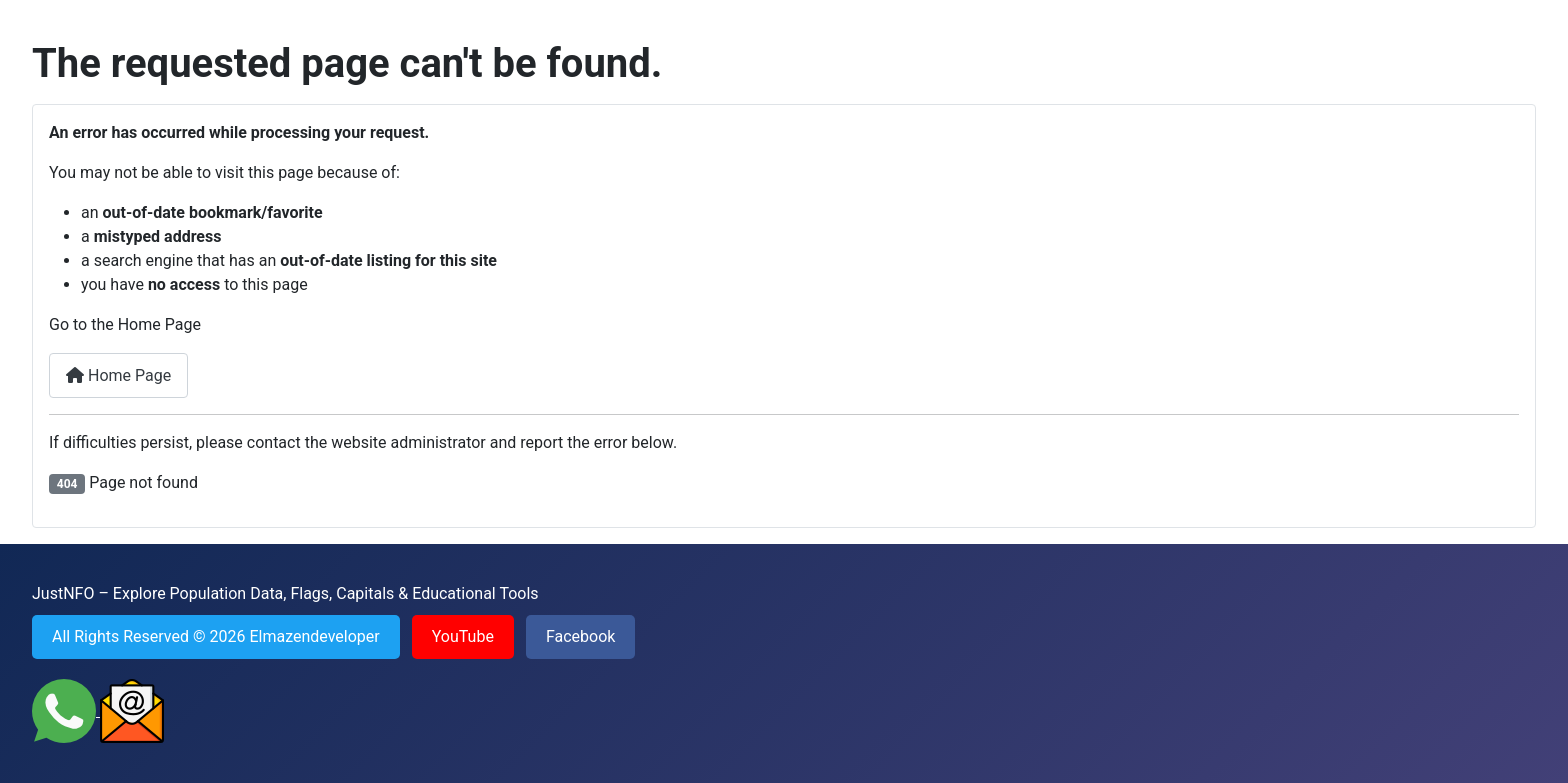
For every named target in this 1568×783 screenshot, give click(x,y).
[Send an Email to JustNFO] (132, 710)
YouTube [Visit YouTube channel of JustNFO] (463, 636)
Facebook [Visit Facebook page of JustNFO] (580, 636)
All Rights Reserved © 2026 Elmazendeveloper (216, 636)
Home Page (118, 375)
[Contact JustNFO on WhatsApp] (66, 710)
